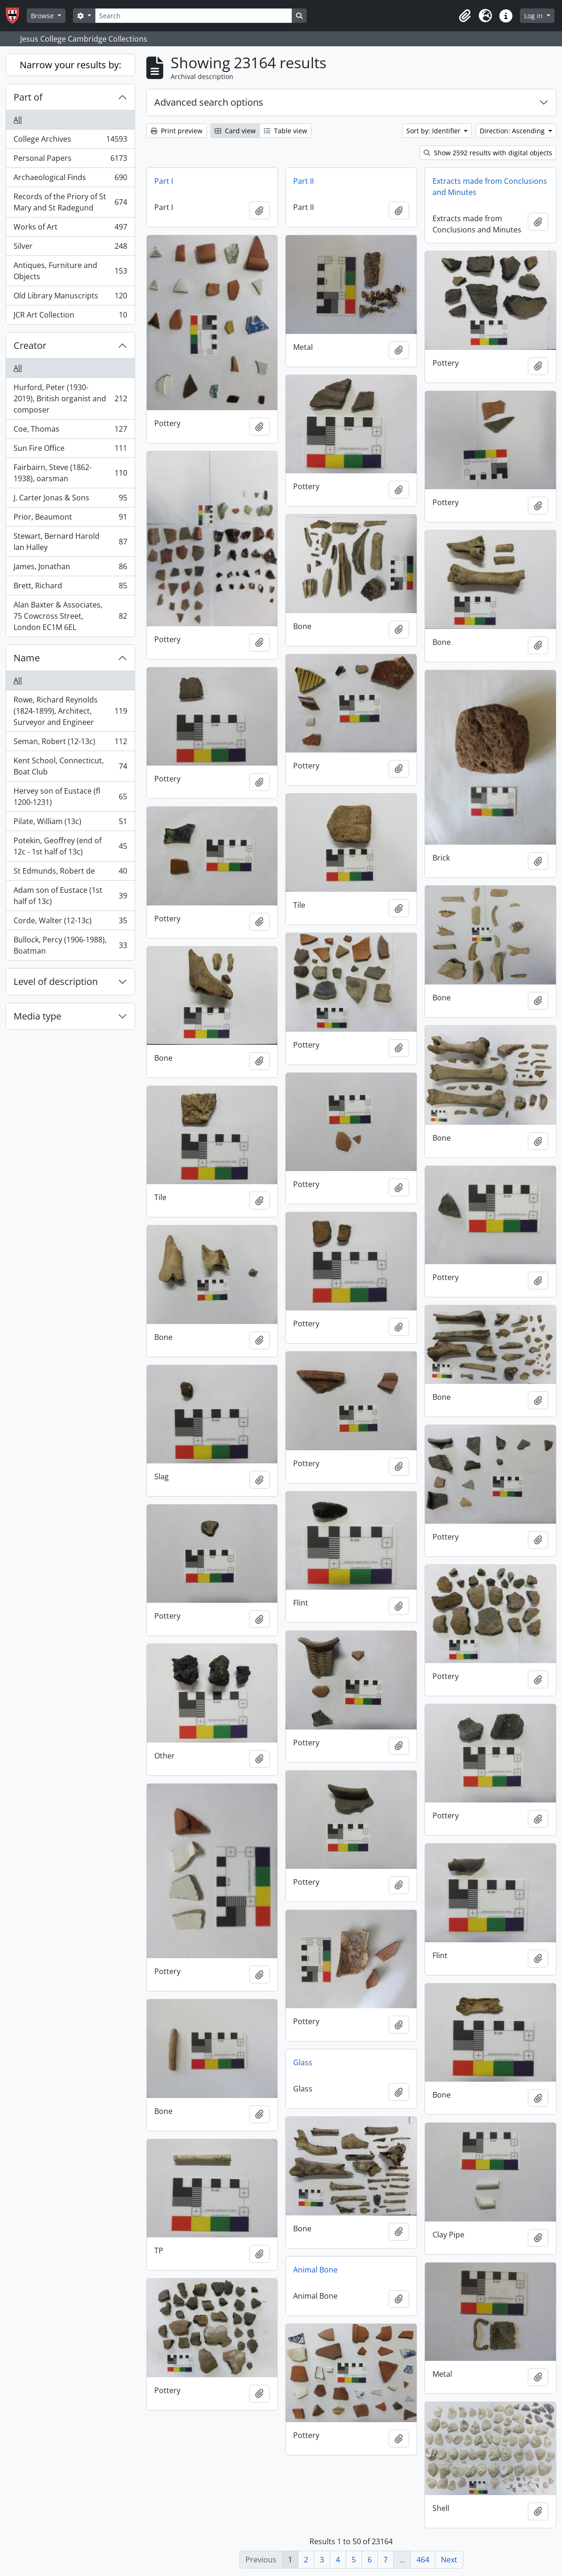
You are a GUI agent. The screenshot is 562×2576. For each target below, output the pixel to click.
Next (449, 2559)
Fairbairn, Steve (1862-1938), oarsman (70, 473)
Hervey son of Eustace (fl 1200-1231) (70, 796)
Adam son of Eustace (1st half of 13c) (70, 895)
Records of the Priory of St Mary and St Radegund (70, 202)
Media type (37, 1016)
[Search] (193, 15)
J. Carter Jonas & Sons (70, 499)
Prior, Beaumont (70, 519)
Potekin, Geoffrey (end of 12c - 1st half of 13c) (70, 846)
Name (27, 657)
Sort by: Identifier (434, 130)
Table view (285, 130)
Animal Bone (315, 2270)
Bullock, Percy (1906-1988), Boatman (70, 945)
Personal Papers (70, 160)
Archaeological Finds (70, 179)
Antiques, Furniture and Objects (70, 271)
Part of (28, 97)
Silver (70, 248)
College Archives (70, 141)
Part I (163, 181)
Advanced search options (208, 102)
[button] (464, 16)
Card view (235, 130)
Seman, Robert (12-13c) (70, 743)
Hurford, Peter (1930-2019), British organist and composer (70, 398)
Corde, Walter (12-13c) (70, 922)
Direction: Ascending (513, 130)
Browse (43, 15)
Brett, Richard (70, 587)
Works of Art (70, 229)
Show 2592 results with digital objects (488, 152)
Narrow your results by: (70, 64)
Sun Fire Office (70, 450)
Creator (30, 345)
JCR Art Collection (70, 316)
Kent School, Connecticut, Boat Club (70, 766)
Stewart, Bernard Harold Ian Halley (70, 541)
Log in (534, 15)
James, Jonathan (70, 568)
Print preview (176, 130)
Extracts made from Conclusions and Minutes (489, 186)
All (18, 120)
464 (423, 2559)
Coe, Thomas (70, 431)
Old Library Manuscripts (70, 297)
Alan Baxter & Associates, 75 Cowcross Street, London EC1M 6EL (70, 616)
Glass (302, 2062)
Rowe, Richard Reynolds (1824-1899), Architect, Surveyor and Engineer (70, 711)
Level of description (56, 981)
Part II (303, 181)
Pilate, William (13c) (70, 823)
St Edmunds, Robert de (70, 873)
